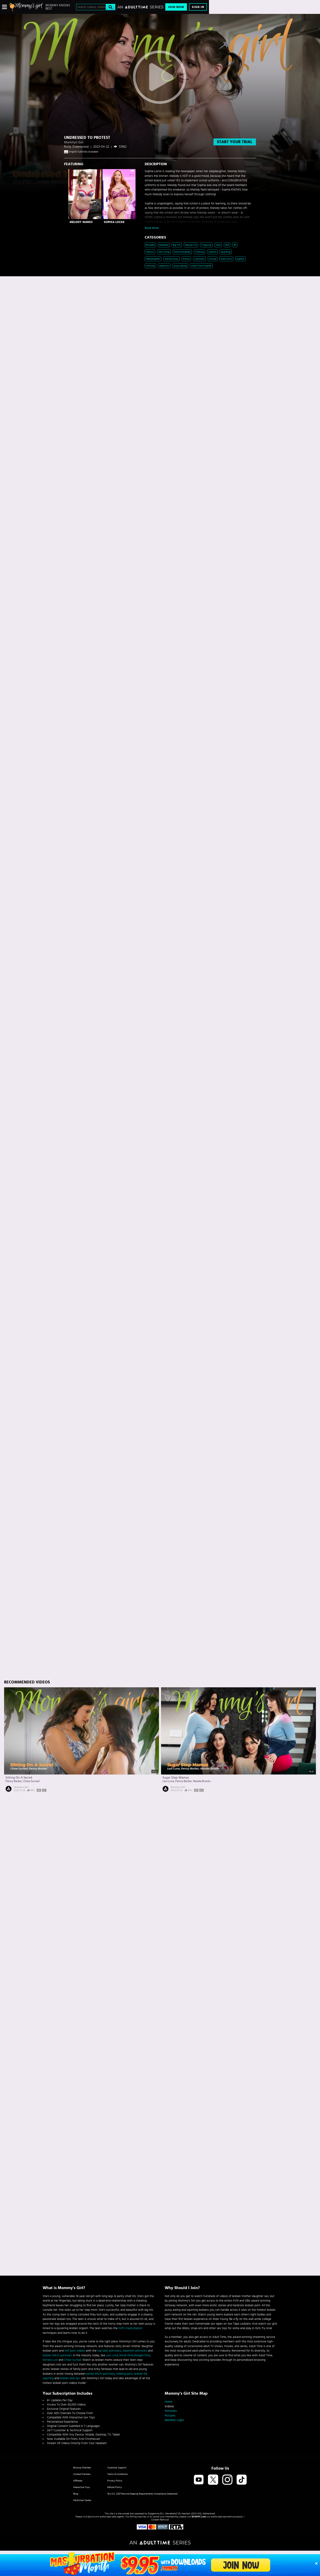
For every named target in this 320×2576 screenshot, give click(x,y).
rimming (150, 265)
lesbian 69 (140, 2373)
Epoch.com (93, 2516)
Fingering (206, 245)
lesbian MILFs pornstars (57, 2355)
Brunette (150, 245)
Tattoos (150, 252)
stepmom (164, 265)
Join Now (176, 7)
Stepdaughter (153, 258)
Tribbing (199, 252)
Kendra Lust (50, 2359)
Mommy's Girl (21, 1787)
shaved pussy (171, 258)
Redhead (163, 245)
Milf (227, 245)
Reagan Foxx (142, 2355)
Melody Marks (81, 222)
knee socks (226, 258)
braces (186, 258)
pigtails (240, 258)
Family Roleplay (182, 252)
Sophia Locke (114, 222)
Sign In (198, 7)
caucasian (199, 258)
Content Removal (160, 2519)
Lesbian (212, 252)
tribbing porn (124, 2373)
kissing (212, 258)
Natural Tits (191, 245)
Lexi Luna (168, 1781)
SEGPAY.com (199, 2516)
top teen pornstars (109, 2350)
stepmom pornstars (134, 2350)
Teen (218, 245)
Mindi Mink (126, 2355)
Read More (152, 228)
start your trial (234, 142)
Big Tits (177, 245)
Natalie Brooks (202, 1781)
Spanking (225, 252)
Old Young (163, 252)
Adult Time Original (201, 265)
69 (235, 245)
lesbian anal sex (70, 2378)
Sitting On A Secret (19, 1777)
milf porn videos (74, 2350)
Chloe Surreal (31, 1781)
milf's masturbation (130, 2328)
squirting (48, 2378)
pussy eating (180, 265)
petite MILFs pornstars (100, 2373)
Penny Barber (14, 1781)
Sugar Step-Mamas (175, 1777)
